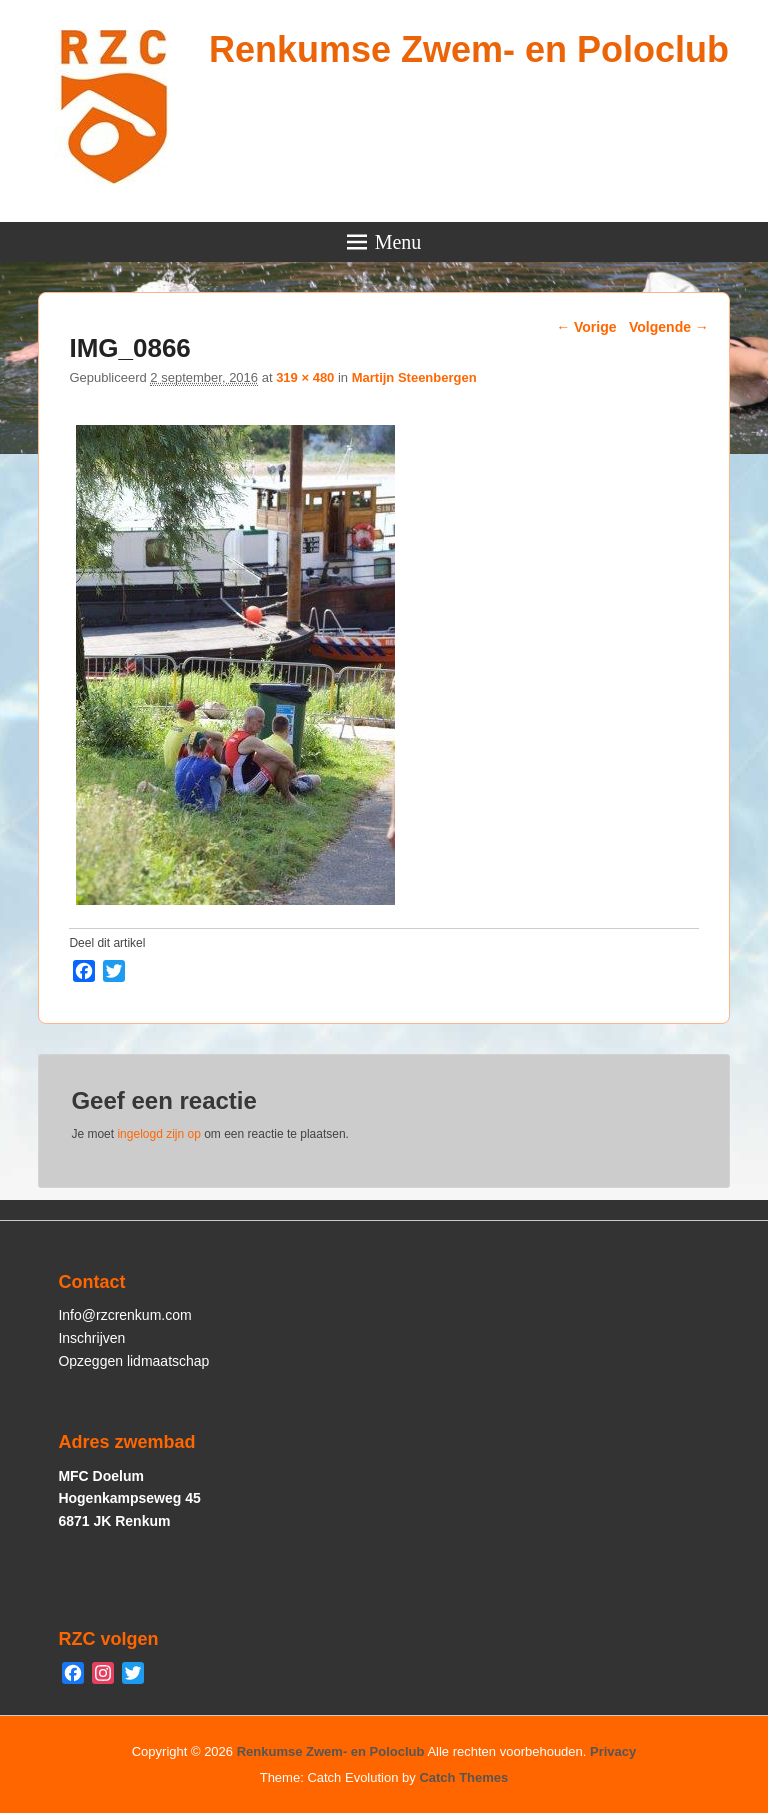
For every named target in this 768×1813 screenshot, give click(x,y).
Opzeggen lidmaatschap (133, 1361)
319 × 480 (305, 377)
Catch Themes (463, 1777)
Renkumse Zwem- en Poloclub (469, 49)
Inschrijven (91, 1338)
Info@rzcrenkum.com (124, 1315)
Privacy (613, 1751)
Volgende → (669, 327)
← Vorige (586, 327)
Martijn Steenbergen (414, 377)
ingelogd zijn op (158, 1134)
